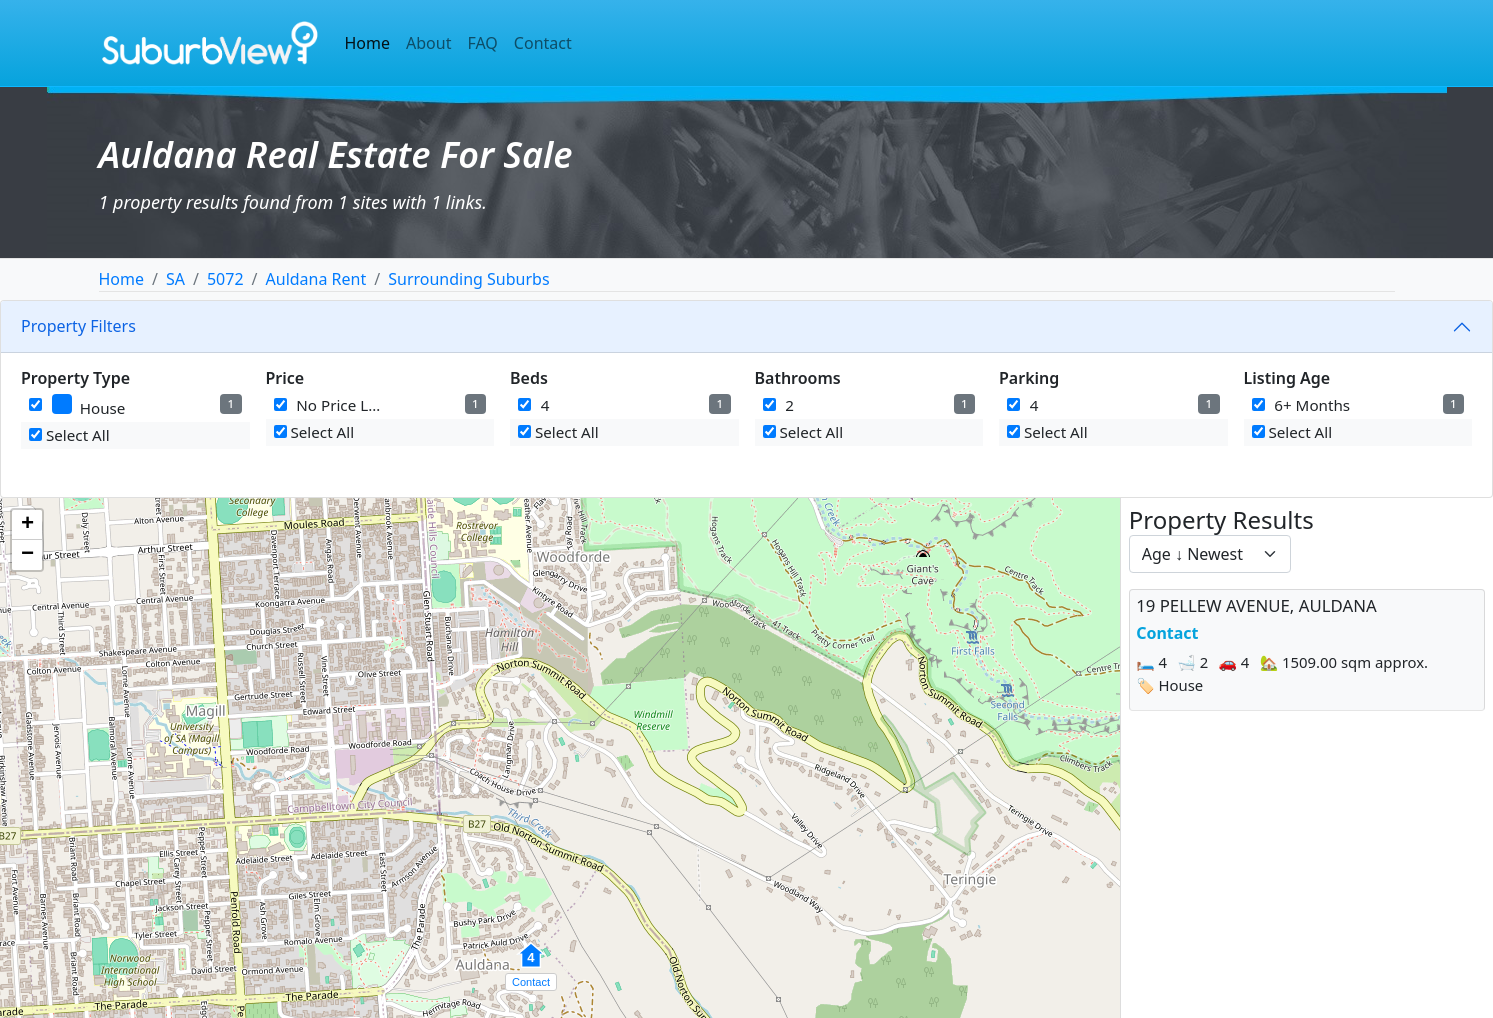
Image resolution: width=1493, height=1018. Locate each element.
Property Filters (78, 326)
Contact (543, 43)
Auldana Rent (316, 279)
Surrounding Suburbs (468, 279)
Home (368, 43)
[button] (531, 966)
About (428, 43)
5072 (225, 279)
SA (175, 279)
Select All (69, 435)
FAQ (482, 43)
